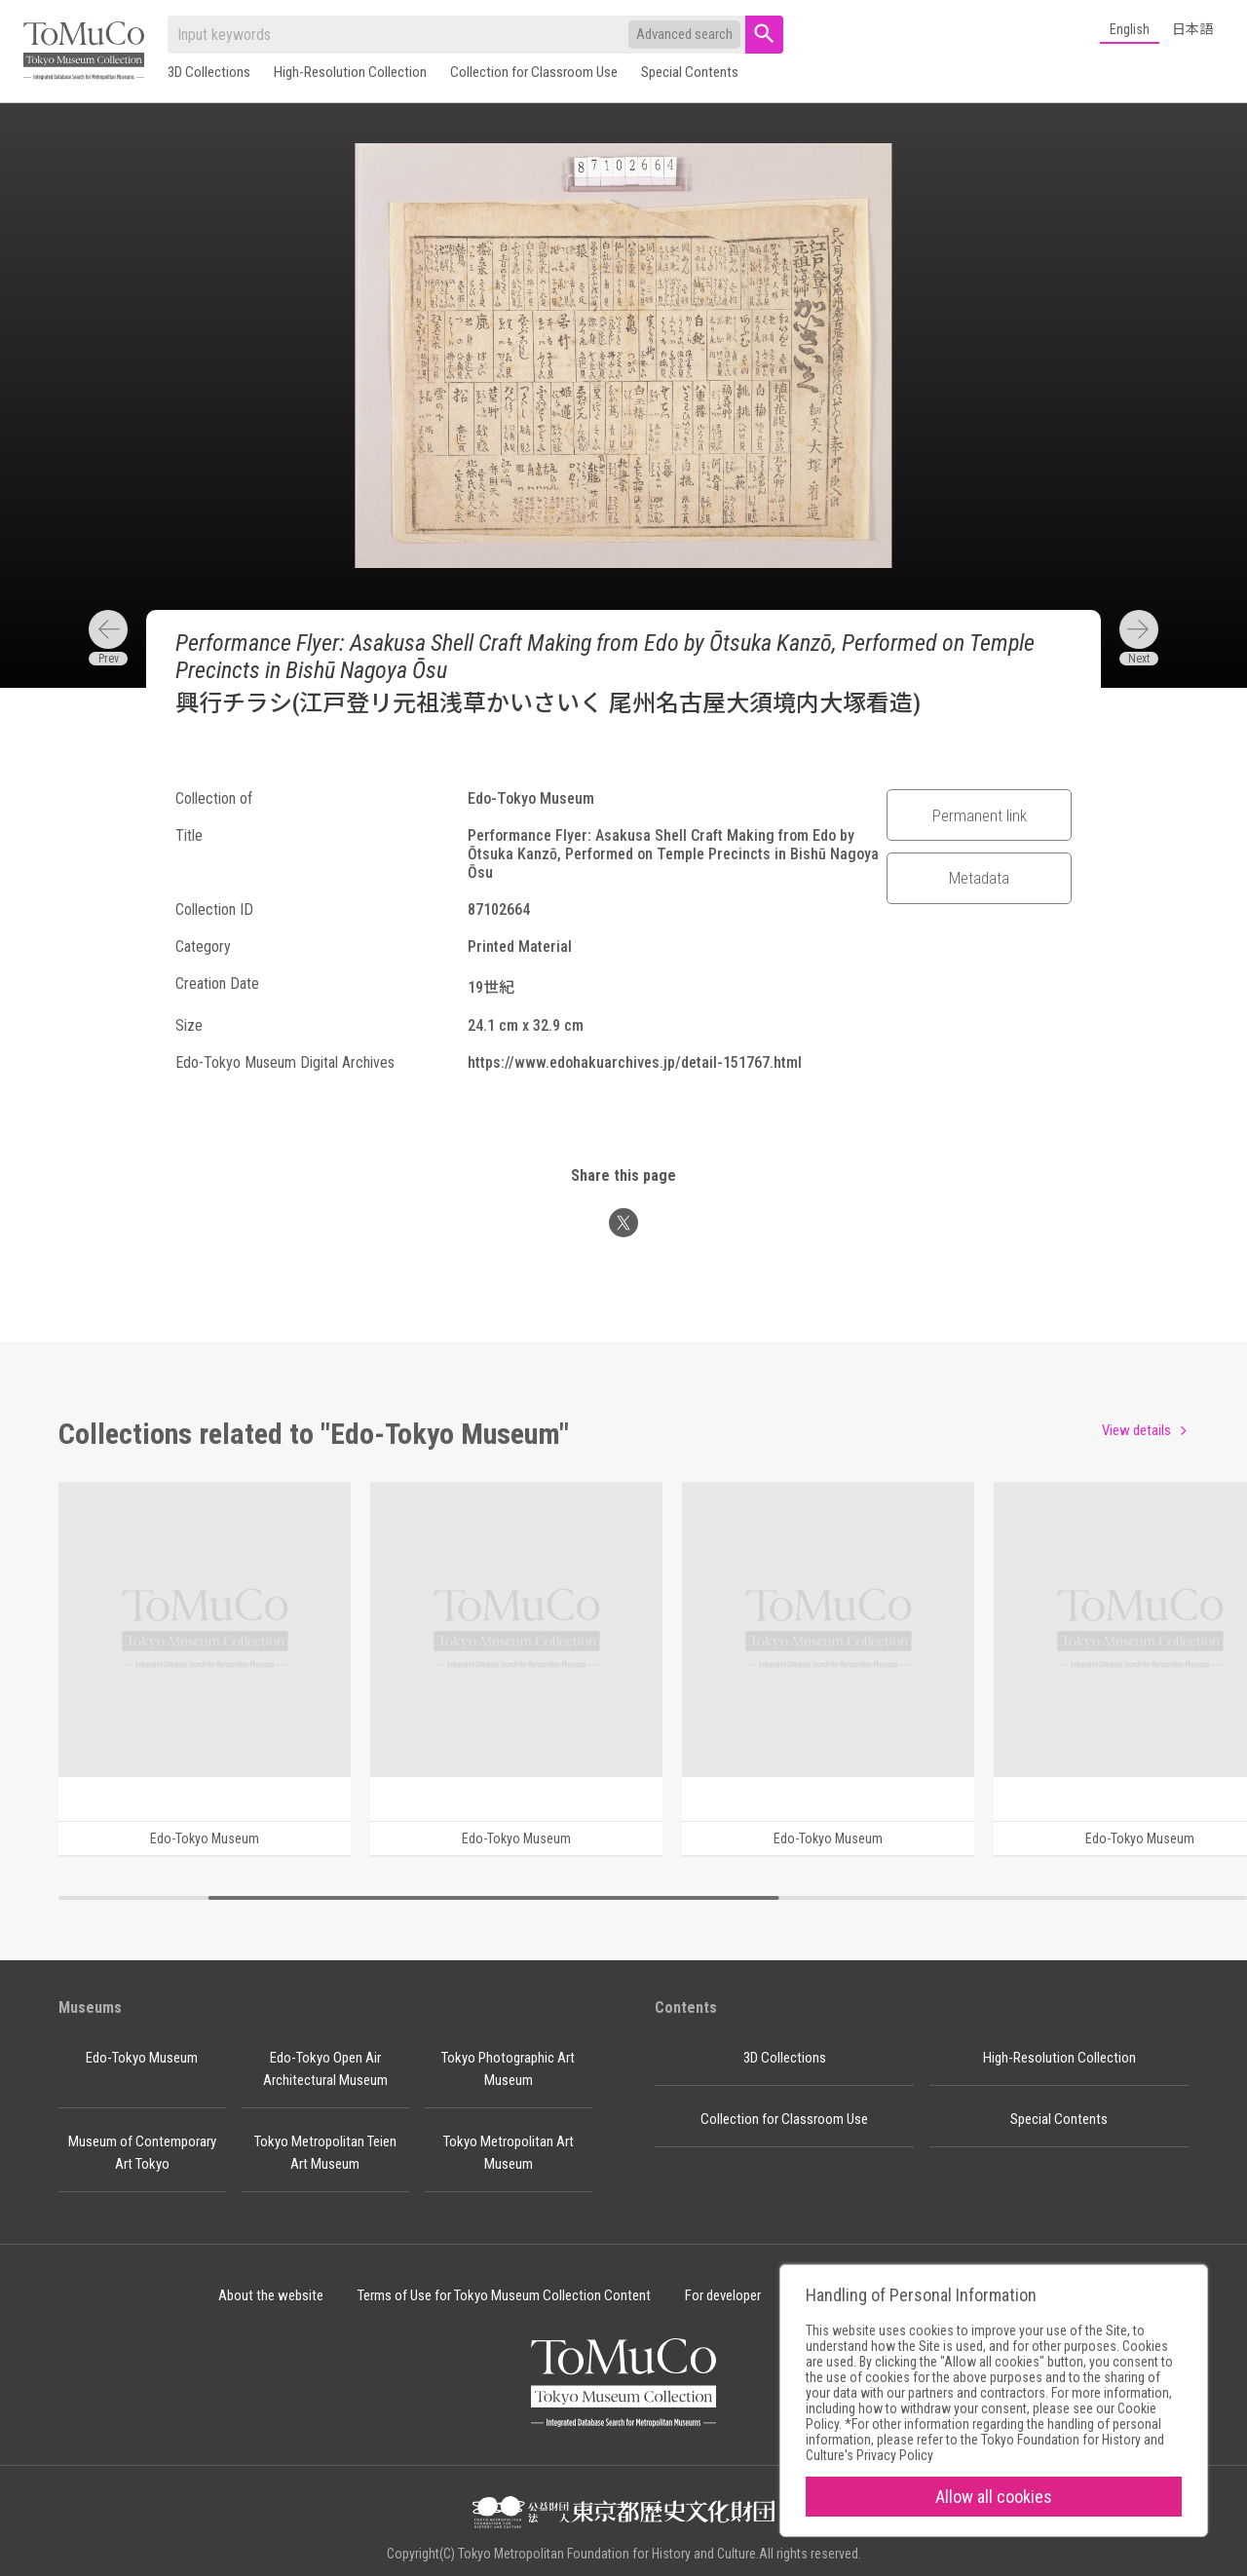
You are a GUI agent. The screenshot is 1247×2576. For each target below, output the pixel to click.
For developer (723, 2295)
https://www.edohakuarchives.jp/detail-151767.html (635, 1062)
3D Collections (209, 72)
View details (1136, 1430)
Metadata (979, 878)
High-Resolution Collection (350, 72)
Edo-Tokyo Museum (142, 2057)
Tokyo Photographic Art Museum (508, 2069)
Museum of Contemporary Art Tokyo (142, 2153)
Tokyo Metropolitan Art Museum (508, 2153)
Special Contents (689, 72)
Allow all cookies (993, 2496)
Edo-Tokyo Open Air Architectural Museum (325, 2069)
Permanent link (979, 815)
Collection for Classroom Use (534, 72)
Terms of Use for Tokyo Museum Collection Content (504, 2295)
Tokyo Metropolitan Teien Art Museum (325, 2153)
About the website (270, 2295)
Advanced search (684, 34)
